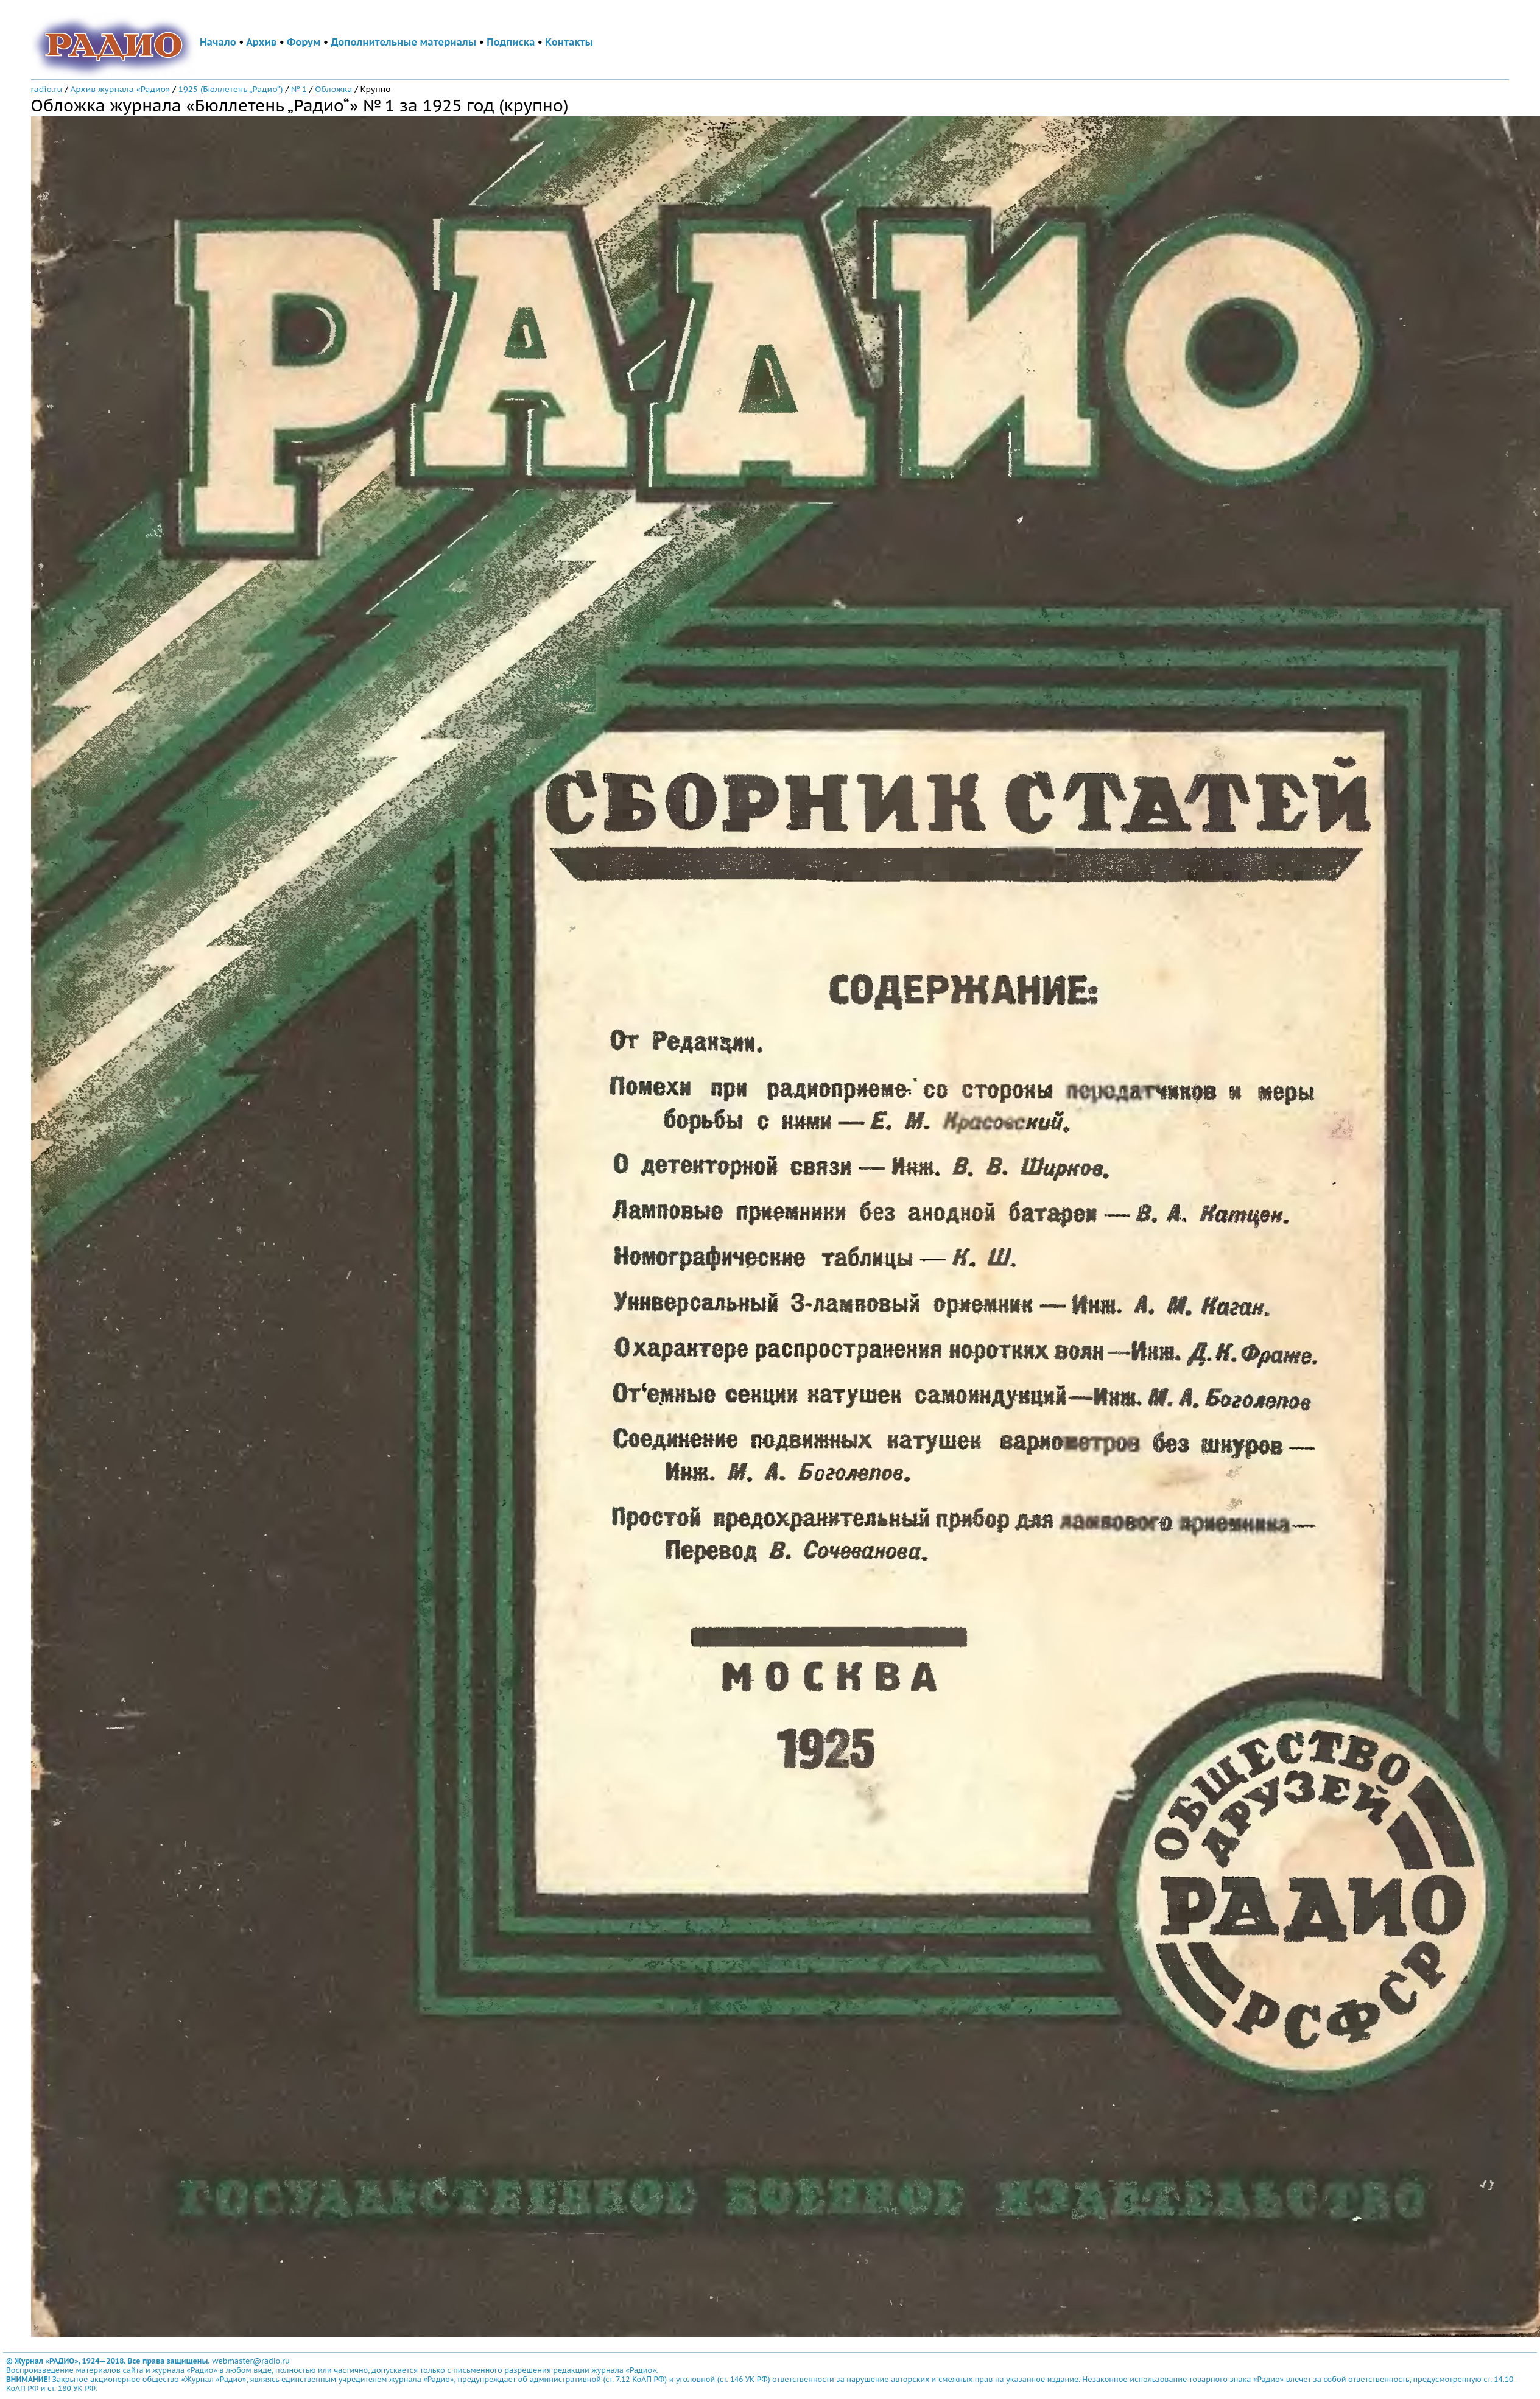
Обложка (333, 88)
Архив (261, 42)
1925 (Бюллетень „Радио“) (230, 88)
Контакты (568, 42)
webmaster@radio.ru (251, 2361)
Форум (304, 42)
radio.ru (47, 88)
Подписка (511, 42)
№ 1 (299, 88)
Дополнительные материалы (403, 42)
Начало (218, 42)
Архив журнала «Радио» (121, 88)
